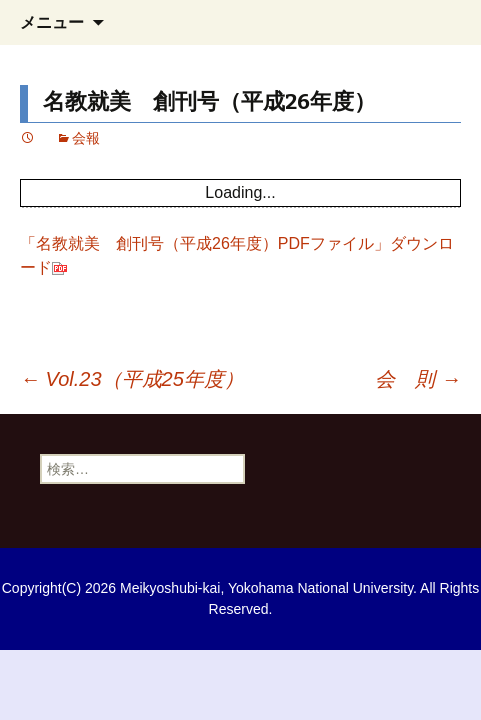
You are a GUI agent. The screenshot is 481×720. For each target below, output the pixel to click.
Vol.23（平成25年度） (132, 379)
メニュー (52, 22)
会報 (86, 138)
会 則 (418, 379)
